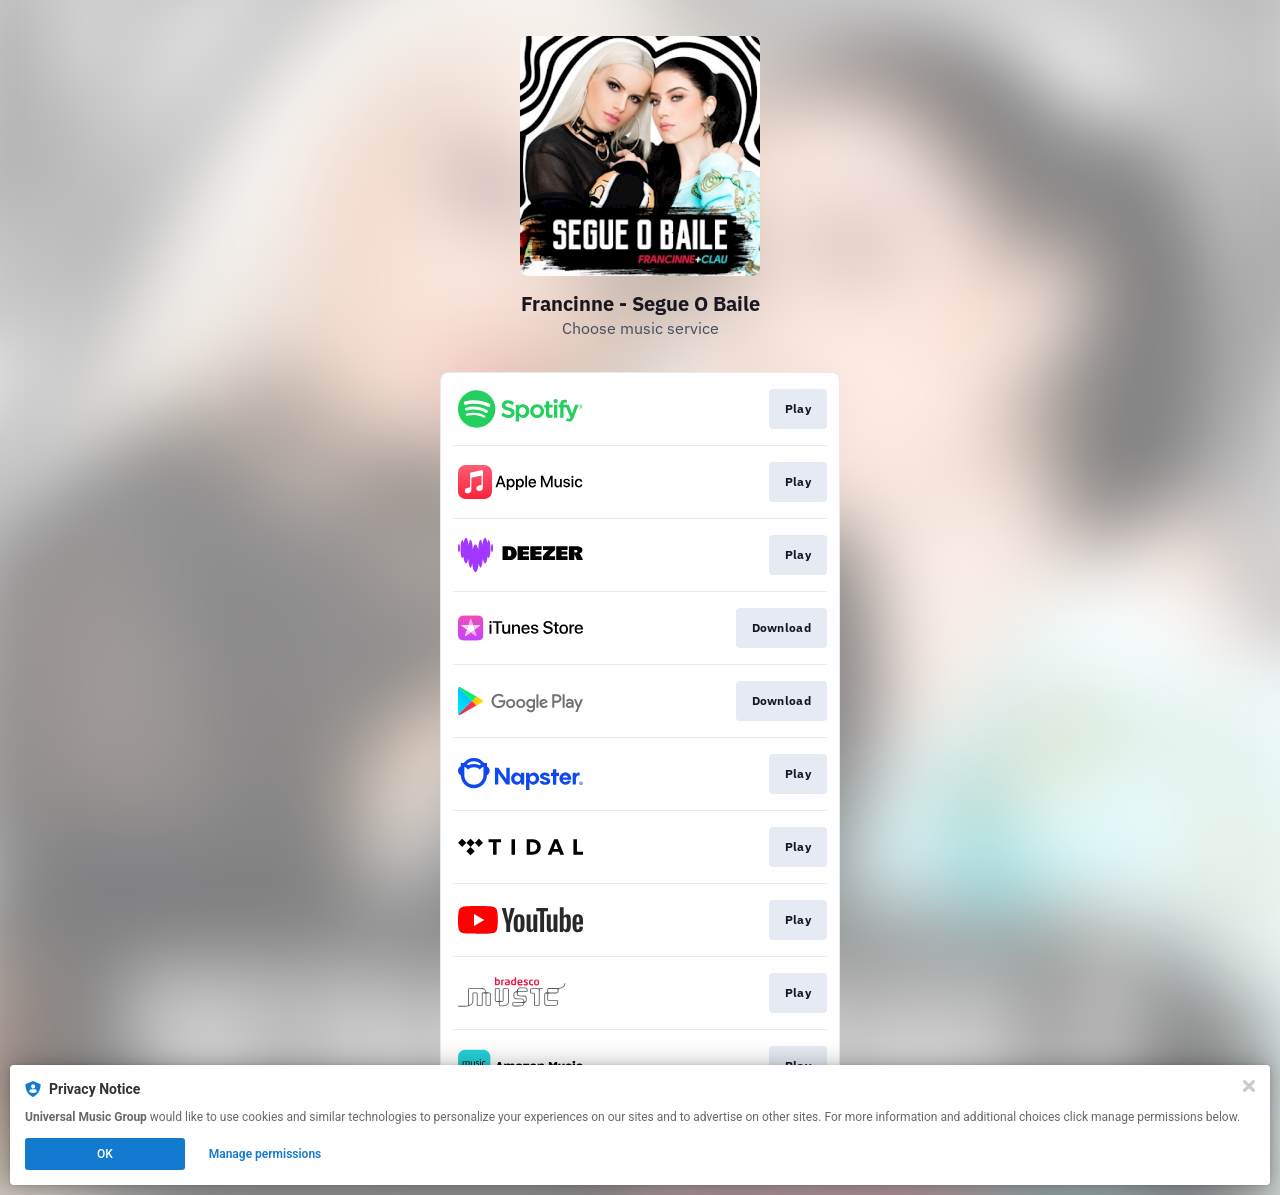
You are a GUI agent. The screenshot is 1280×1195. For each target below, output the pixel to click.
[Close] (1249, 1086)
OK (105, 1154)
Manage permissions (265, 1154)
